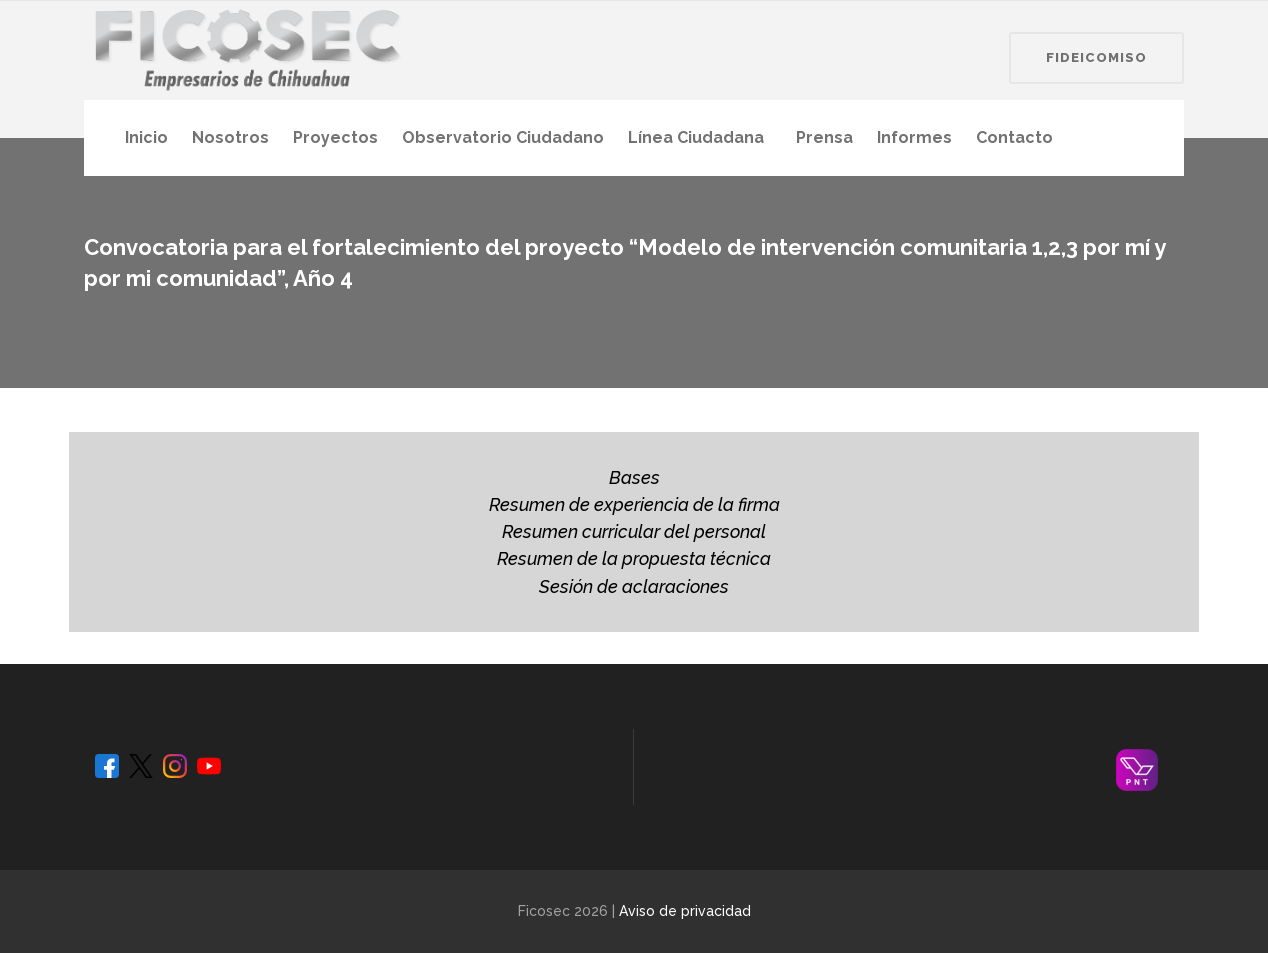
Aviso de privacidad (685, 911)
